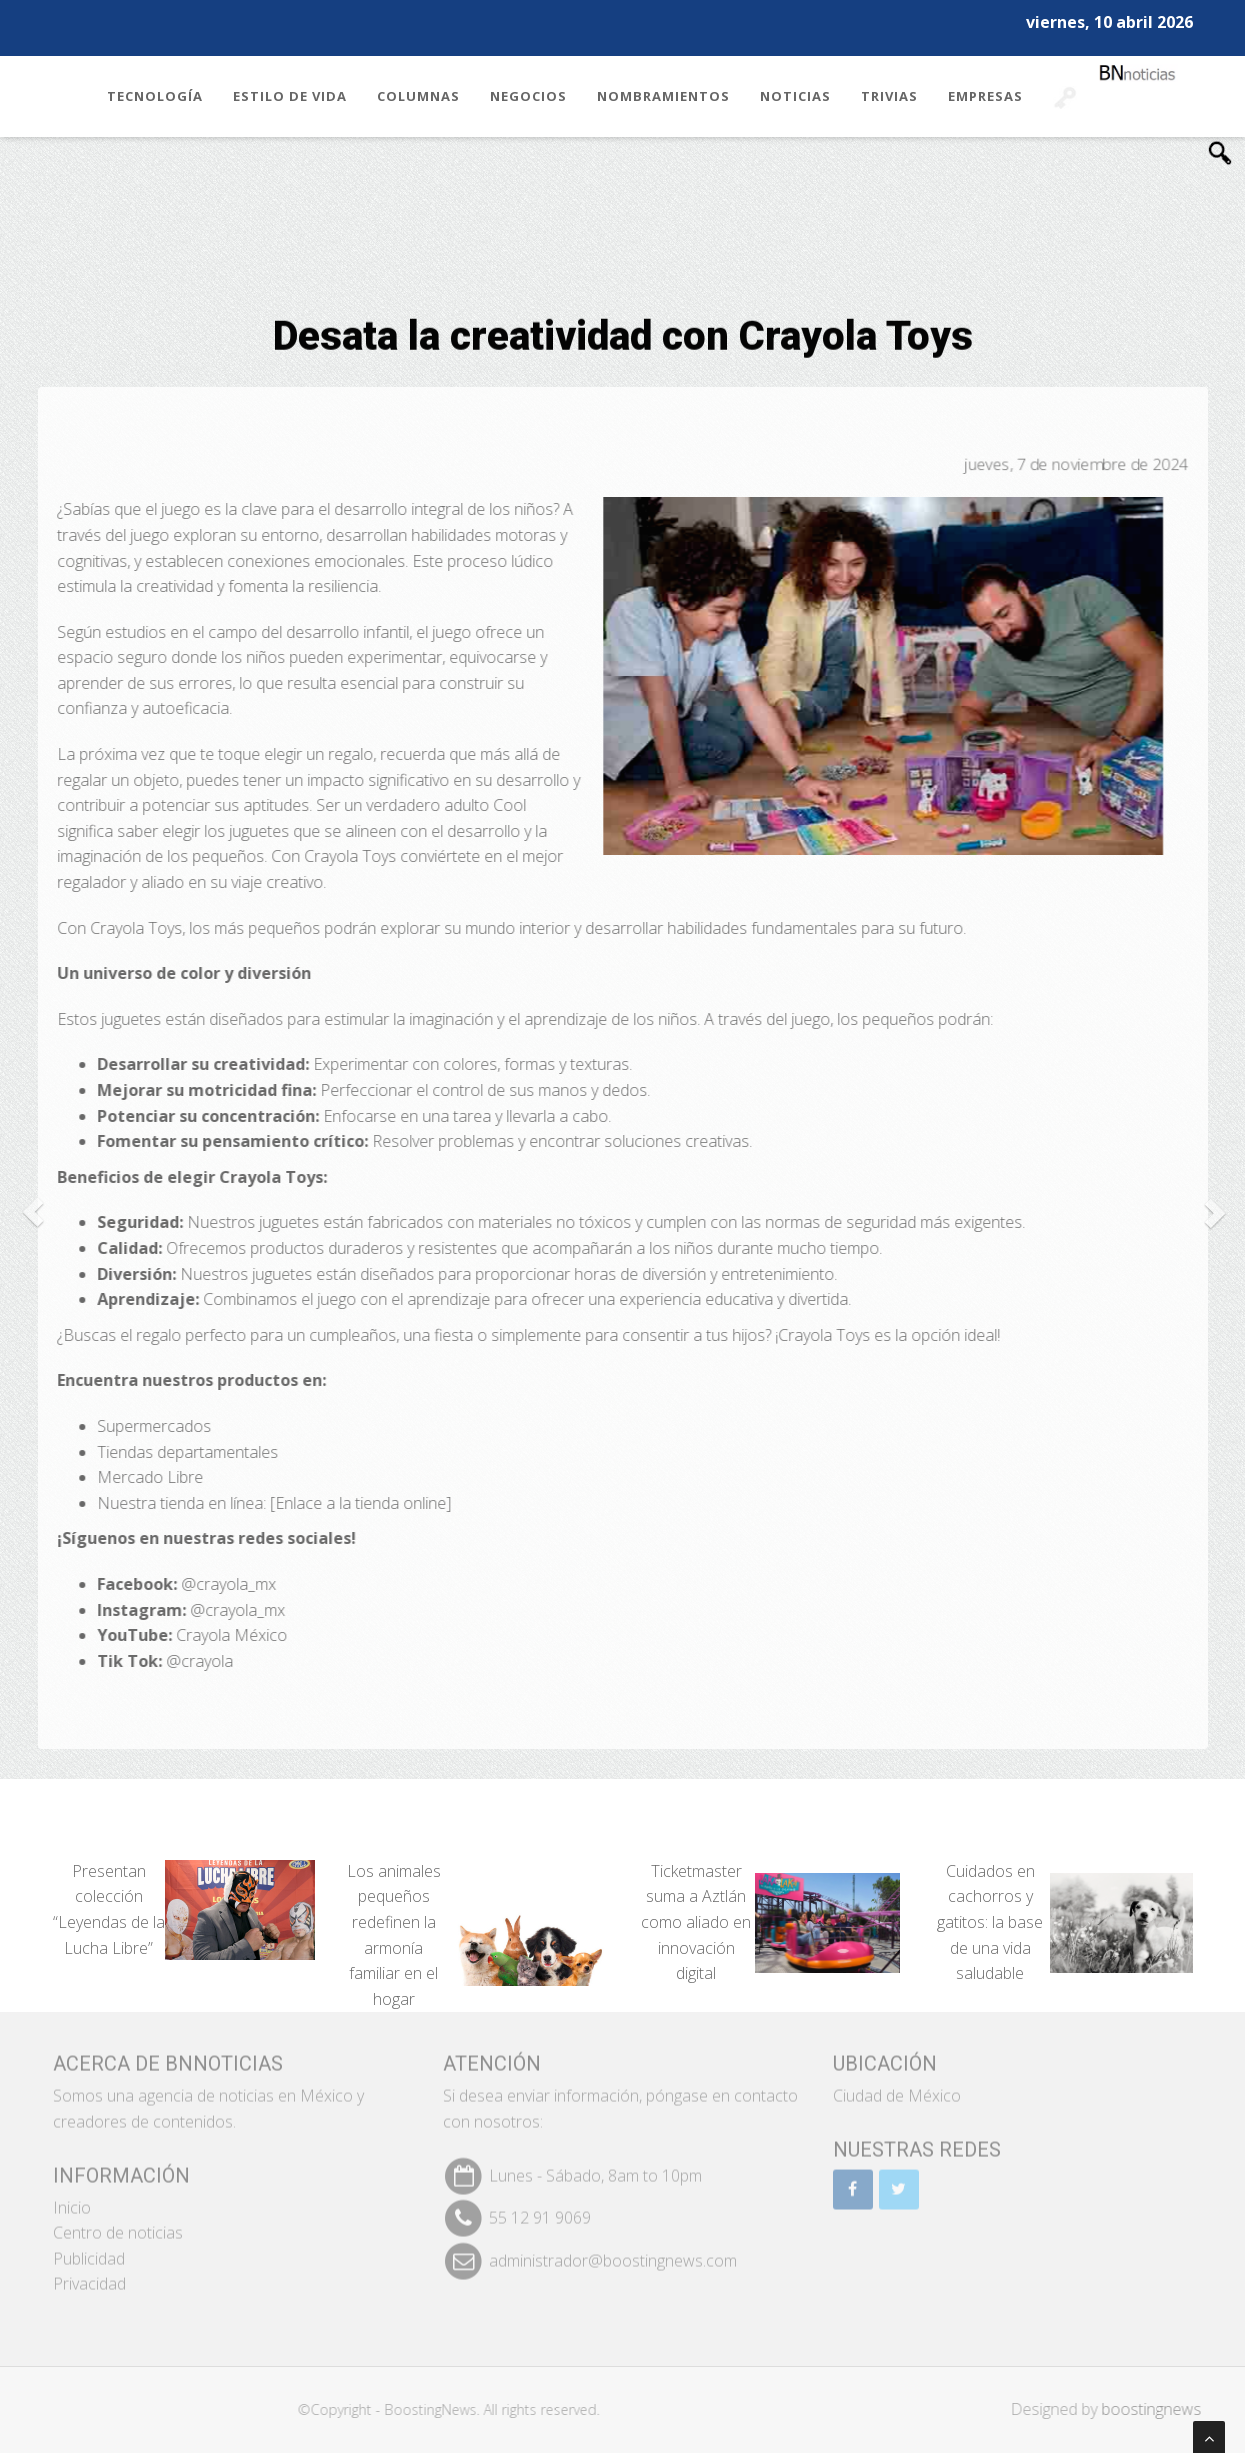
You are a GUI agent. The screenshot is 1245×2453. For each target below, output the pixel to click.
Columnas (418, 96)
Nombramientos (663, 96)
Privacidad (89, 2275)
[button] (32, 1211)
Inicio (72, 2198)
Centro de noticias (118, 2224)
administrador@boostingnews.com (613, 2251)
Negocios (528, 96)
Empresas (985, 96)
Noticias (795, 96)
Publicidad (89, 2249)
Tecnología (155, 96)
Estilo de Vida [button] (290, 96)
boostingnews (1160, 2409)
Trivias (889, 96)
